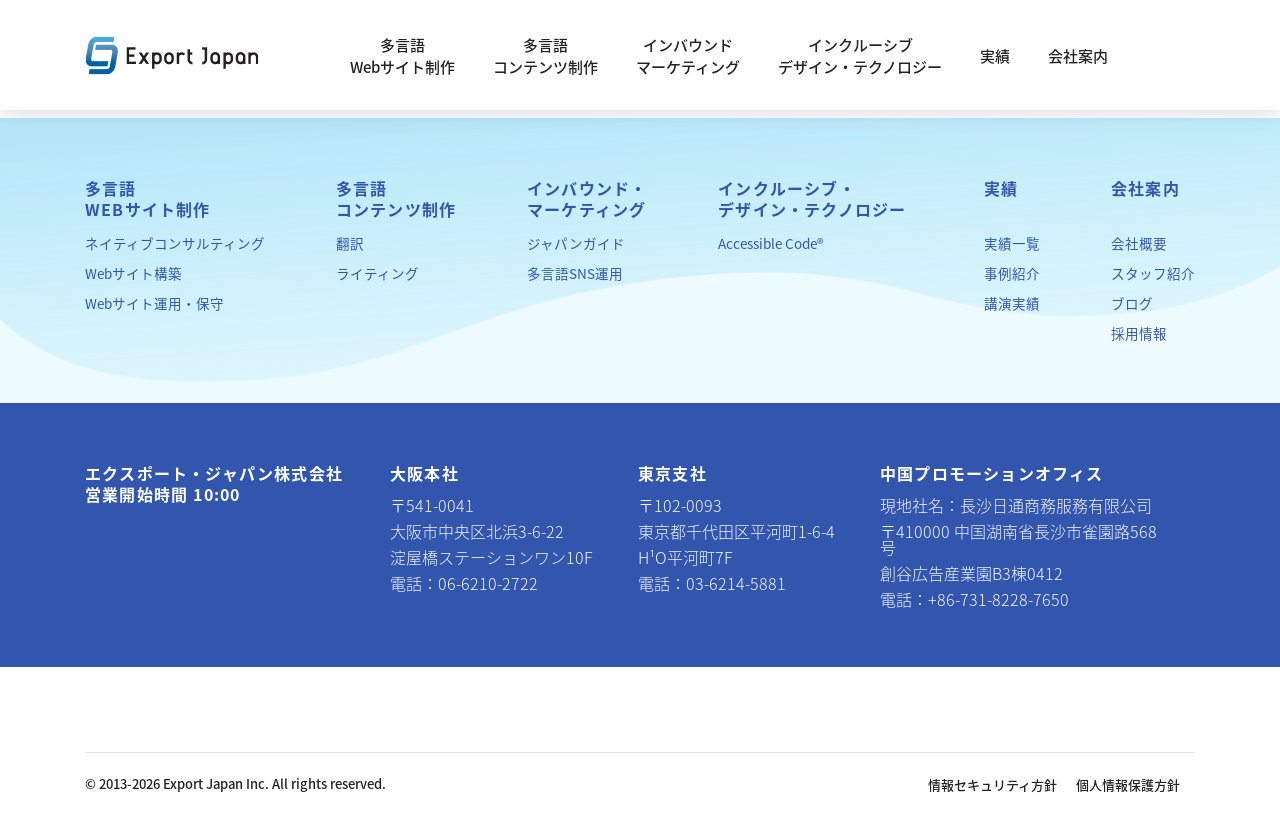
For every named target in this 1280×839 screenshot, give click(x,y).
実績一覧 (1012, 243)
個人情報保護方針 (1128, 784)
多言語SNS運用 (575, 273)
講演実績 (1012, 303)
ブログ (1132, 303)
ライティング (377, 273)
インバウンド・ (587, 199)
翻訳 (350, 243)
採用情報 (1139, 333)
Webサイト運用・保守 (154, 303)
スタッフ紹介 (1153, 273)
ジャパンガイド (576, 243)
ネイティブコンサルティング (175, 243)
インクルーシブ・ (812, 199)
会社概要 (1139, 243)
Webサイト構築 (133, 273)
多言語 (148, 199)
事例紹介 (1012, 273)
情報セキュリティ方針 (992, 784)
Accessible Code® (770, 243)
